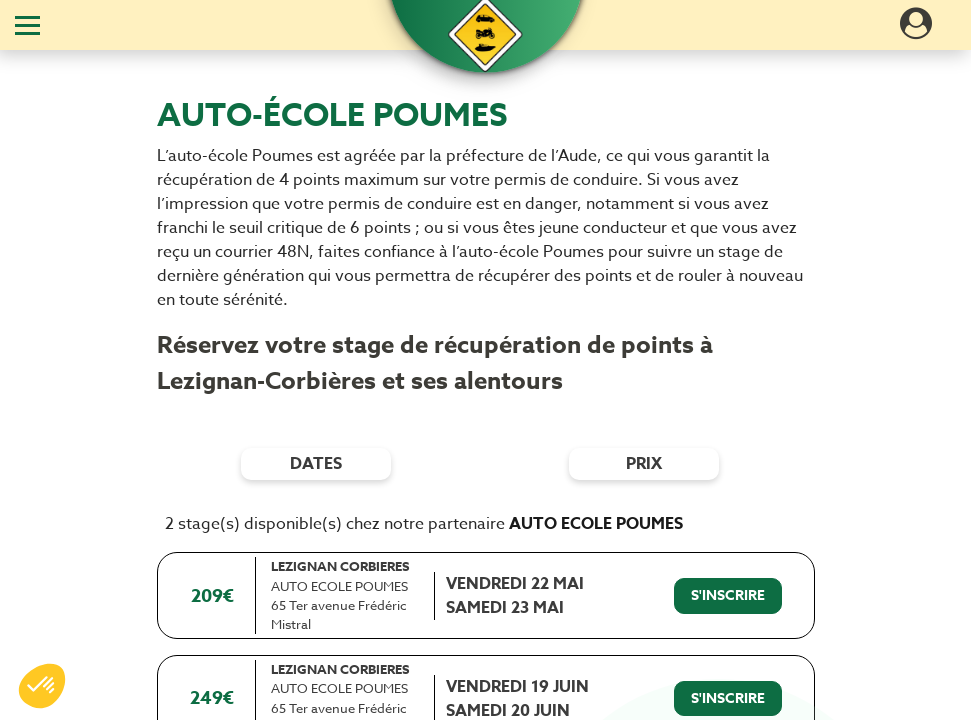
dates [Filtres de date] (316, 464)
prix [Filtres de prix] (644, 464)
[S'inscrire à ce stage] (728, 596)
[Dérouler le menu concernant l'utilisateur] (916, 30)
